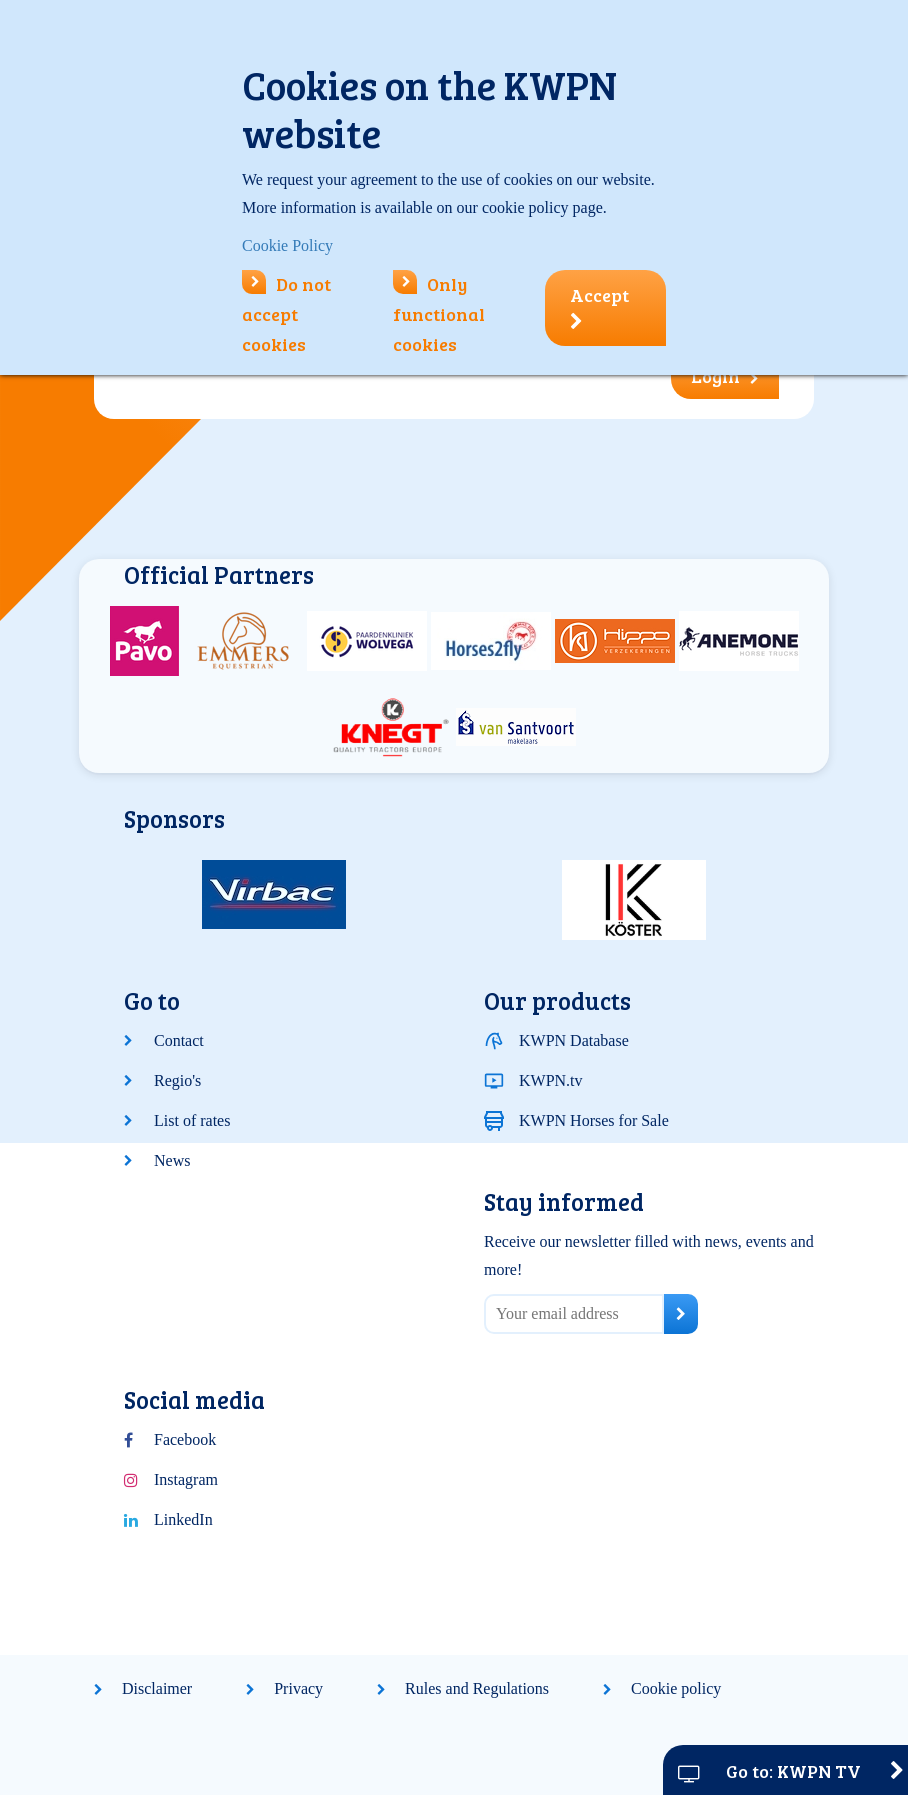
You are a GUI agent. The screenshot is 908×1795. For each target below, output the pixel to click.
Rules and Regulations (477, 1688)
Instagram (186, 1479)
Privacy (298, 1688)
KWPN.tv (551, 1080)
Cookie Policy (287, 245)
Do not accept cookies (286, 314)
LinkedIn (183, 1519)
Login (725, 376)
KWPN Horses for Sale (594, 1120)
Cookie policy (676, 1688)
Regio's (177, 1080)
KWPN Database (574, 1040)
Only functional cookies (439, 314)
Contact (179, 1040)
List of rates (192, 1120)
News (172, 1160)
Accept (599, 307)
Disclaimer (157, 1688)
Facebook (185, 1439)
